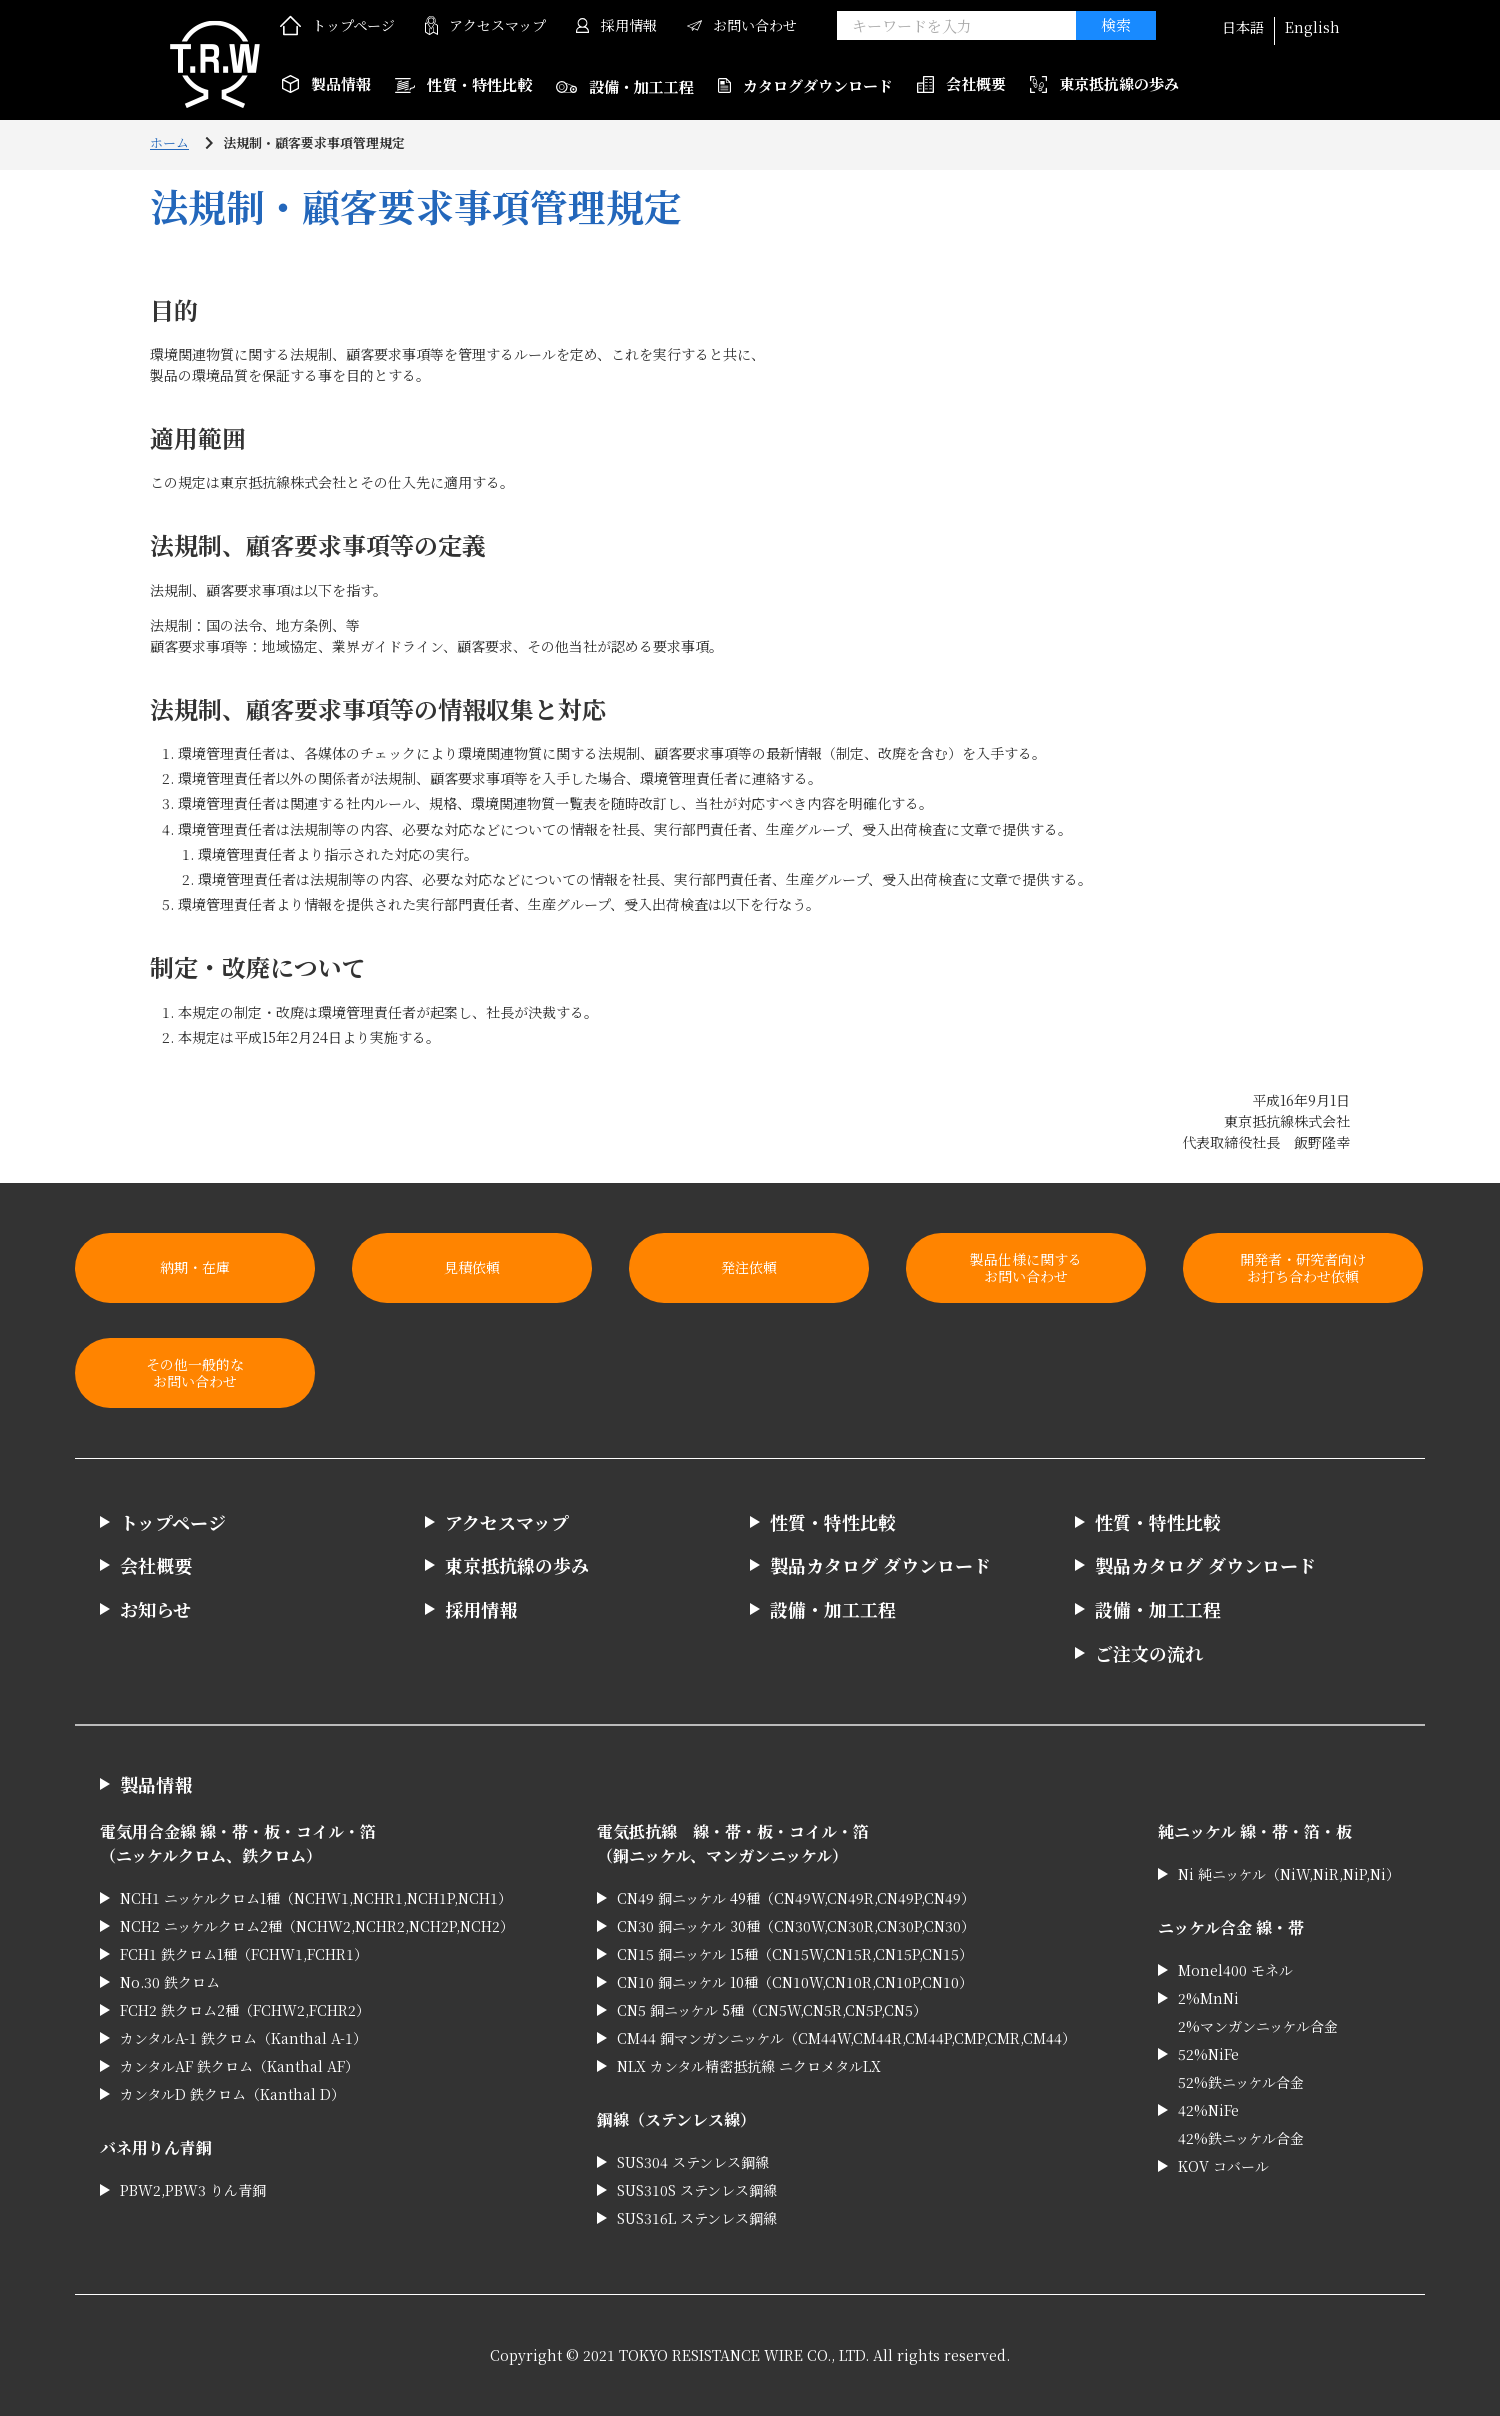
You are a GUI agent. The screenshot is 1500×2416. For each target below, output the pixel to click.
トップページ (337, 25)
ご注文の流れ (1149, 1653)
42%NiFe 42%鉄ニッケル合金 (1241, 2124)
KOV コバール (1223, 2166)
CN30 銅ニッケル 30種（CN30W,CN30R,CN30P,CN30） (796, 1926)
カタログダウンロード (805, 85)
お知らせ (155, 1609)
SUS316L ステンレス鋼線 (697, 2218)
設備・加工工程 (625, 86)
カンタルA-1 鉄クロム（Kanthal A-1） (243, 2038)
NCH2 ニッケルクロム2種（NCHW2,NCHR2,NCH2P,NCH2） (317, 1926)
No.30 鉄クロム (170, 1982)
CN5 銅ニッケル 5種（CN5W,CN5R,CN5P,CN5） (772, 2010)
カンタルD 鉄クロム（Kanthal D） (232, 2094)
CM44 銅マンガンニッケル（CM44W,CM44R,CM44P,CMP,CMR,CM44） (846, 2038)
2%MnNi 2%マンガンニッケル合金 (1258, 2012)
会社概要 (961, 83)
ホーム (169, 142)
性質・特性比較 (463, 84)
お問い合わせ (742, 25)
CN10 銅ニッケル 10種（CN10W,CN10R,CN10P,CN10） (795, 1982)
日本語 (1243, 27)
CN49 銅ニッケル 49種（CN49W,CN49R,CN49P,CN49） (796, 1898)
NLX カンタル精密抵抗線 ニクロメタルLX (749, 2066)
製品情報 (156, 1784)
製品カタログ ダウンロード (880, 1565)
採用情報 (616, 25)
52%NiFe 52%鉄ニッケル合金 (1241, 2068)
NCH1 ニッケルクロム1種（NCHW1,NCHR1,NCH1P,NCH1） (316, 1898)
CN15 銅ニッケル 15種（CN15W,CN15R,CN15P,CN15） (795, 1954)
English (1312, 27)
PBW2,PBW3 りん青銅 (193, 2190)
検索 (1116, 24)
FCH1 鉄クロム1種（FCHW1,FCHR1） (244, 1954)
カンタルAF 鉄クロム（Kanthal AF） (239, 2066)
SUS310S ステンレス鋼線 (697, 2190)
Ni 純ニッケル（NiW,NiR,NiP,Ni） (1289, 1874)
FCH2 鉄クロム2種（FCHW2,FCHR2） (245, 2010)
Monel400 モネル (1235, 1970)
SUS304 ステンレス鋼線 (693, 2162)
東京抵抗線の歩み (1104, 83)
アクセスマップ (485, 25)
